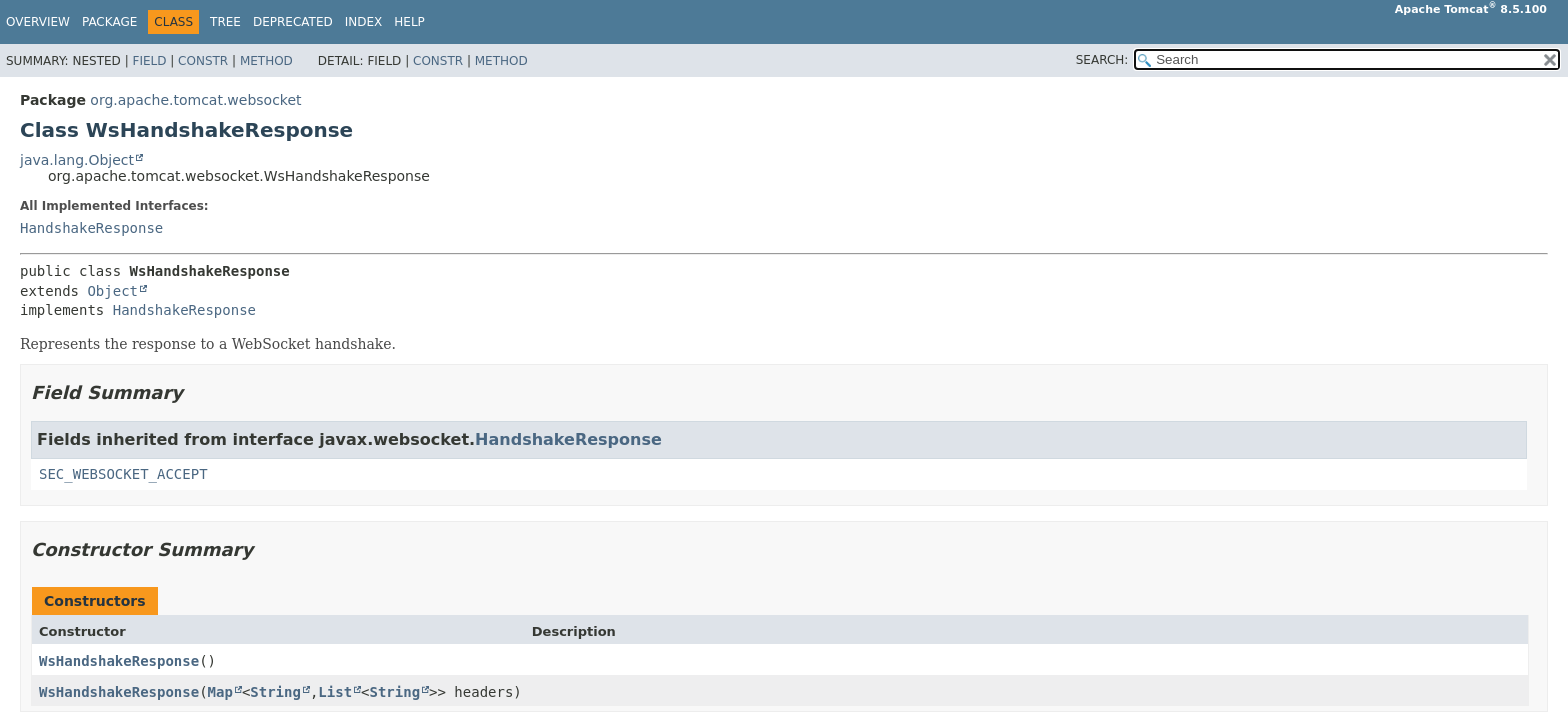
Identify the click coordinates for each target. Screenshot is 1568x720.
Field (149, 61)
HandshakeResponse (91, 228)
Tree (225, 22)
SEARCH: (1102, 60)
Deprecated (293, 22)
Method (266, 61)
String (275, 692)
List (335, 692)
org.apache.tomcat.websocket (195, 100)
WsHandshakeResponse (119, 661)
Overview (38, 22)
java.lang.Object (77, 160)
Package (109, 22)
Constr (203, 61)
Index (364, 22)
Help (409, 22)
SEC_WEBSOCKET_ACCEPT (123, 474)
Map (220, 692)
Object (112, 291)
